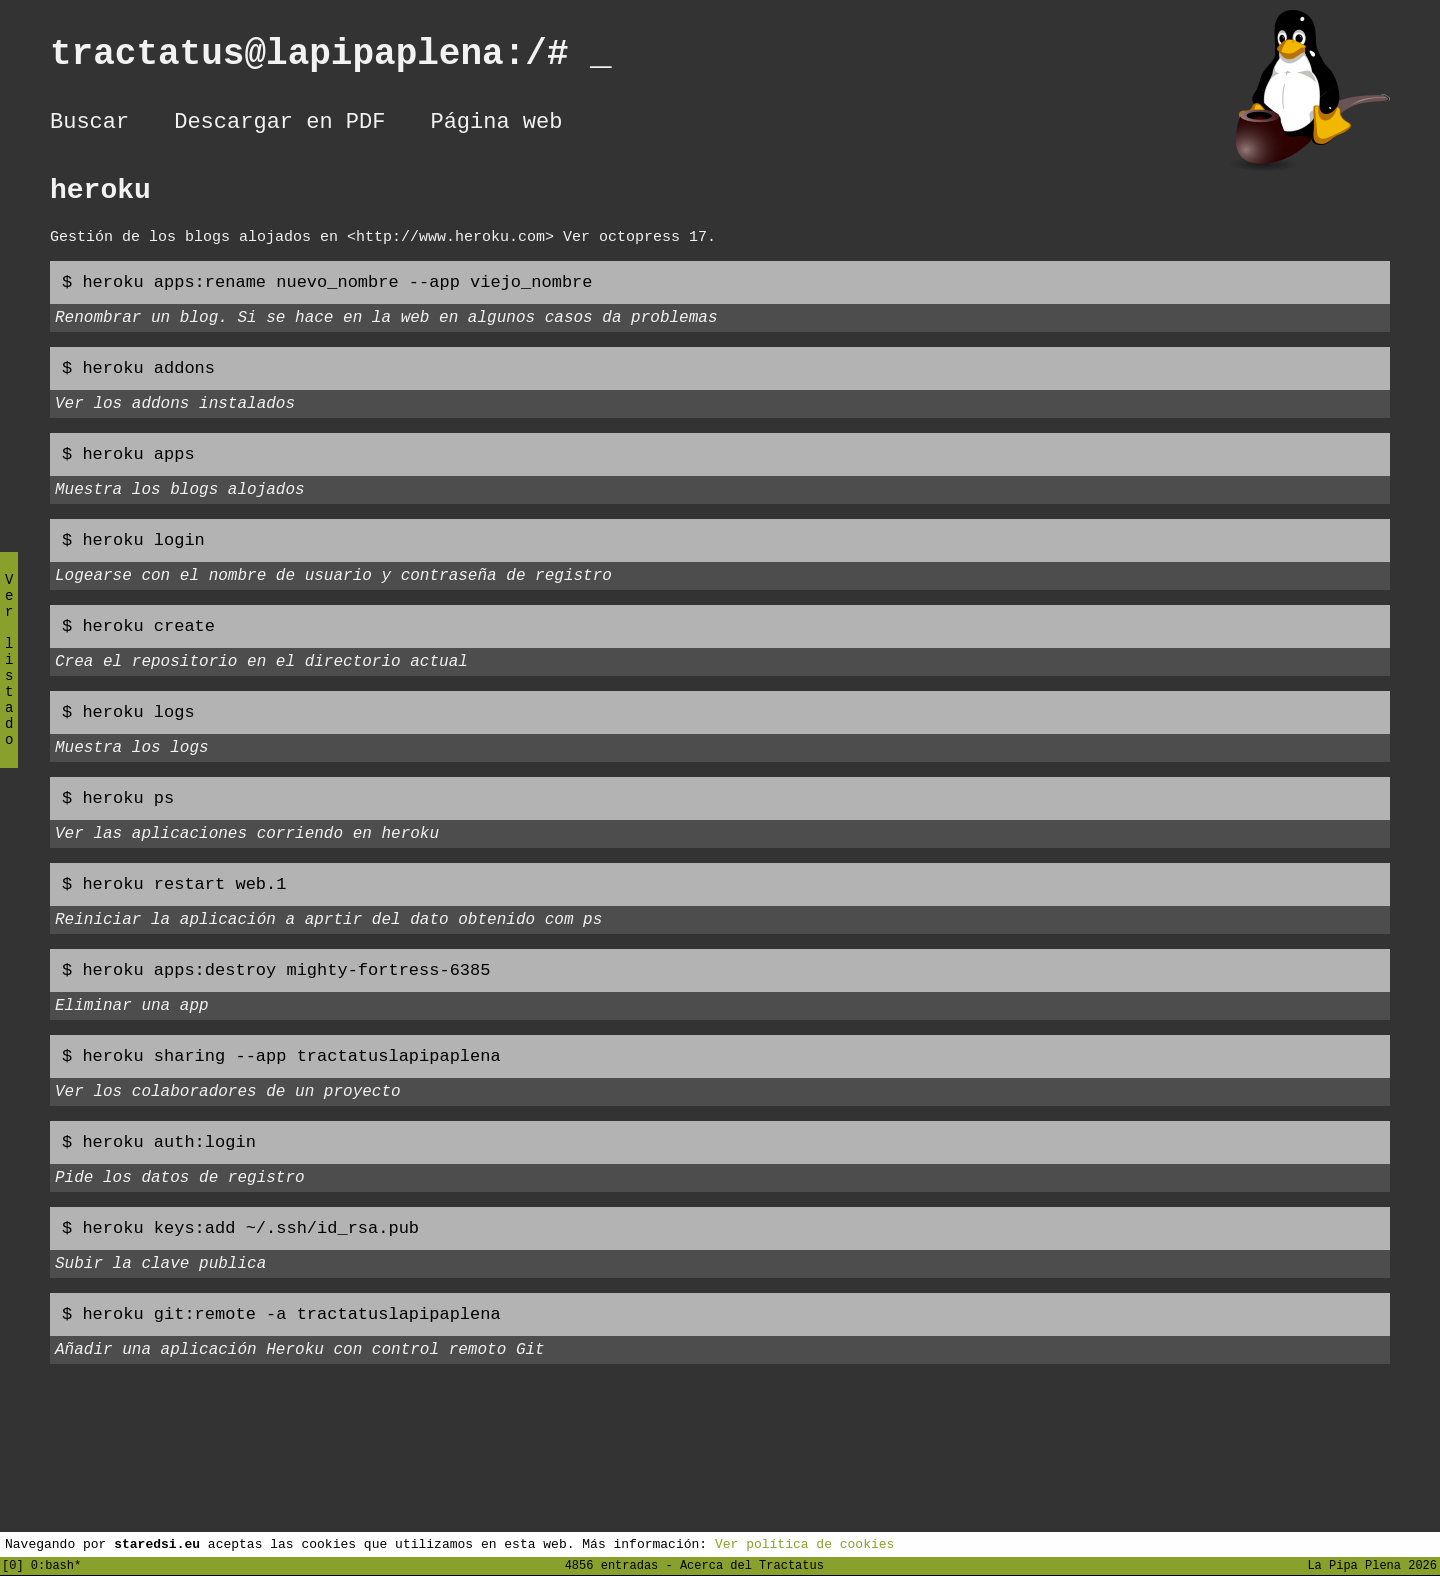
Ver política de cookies (804, 1543)
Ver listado (9, 676)
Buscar (89, 125)
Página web (496, 125)
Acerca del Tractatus (752, 1564)
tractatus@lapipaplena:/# (331, 58)
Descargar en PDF (279, 125)
